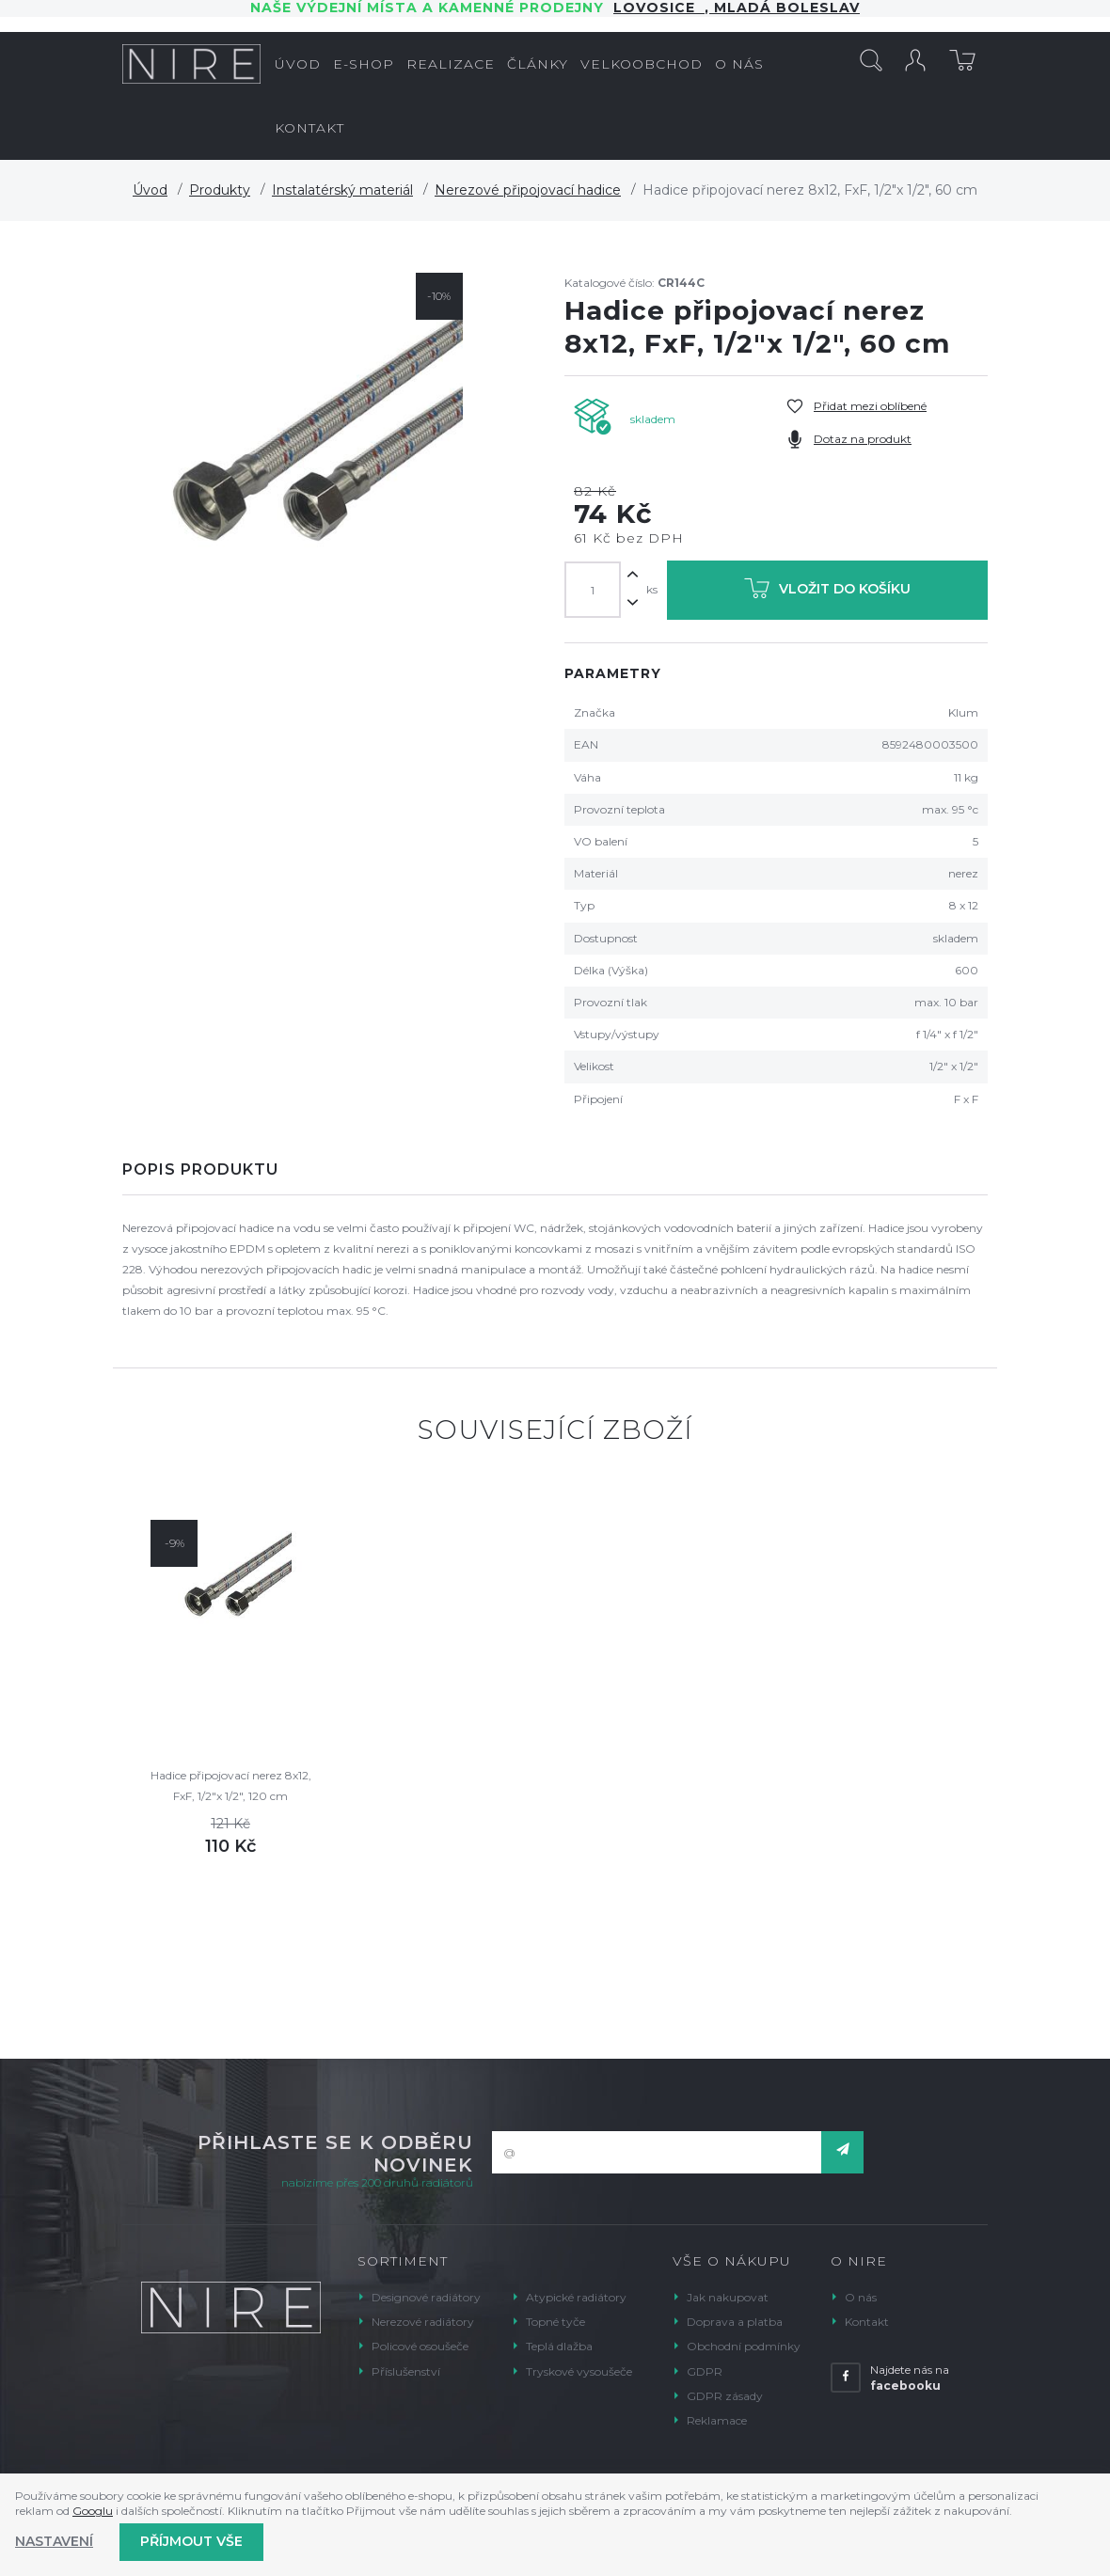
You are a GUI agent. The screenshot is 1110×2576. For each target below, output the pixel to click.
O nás (861, 2297)
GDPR (704, 2371)
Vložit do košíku (827, 592)
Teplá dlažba (559, 2346)
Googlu (92, 2511)
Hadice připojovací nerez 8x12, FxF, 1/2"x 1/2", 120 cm (231, 1785)
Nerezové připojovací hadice (528, 190)
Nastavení (54, 2541)
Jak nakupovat (728, 2297)
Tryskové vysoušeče (579, 2371)
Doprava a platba (735, 2322)
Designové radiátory (426, 2297)
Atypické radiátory (576, 2297)
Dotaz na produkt (863, 439)
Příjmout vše (191, 2541)
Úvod (150, 190)
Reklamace (717, 2420)
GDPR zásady (725, 2396)
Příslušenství (406, 2371)
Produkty (219, 190)
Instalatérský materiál (342, 190)
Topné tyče (555, 2322)
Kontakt (867, 2322)
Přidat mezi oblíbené (870, 406)
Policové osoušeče (420, 2346)
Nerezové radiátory (423, 2322)
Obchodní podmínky (744, 2346)
